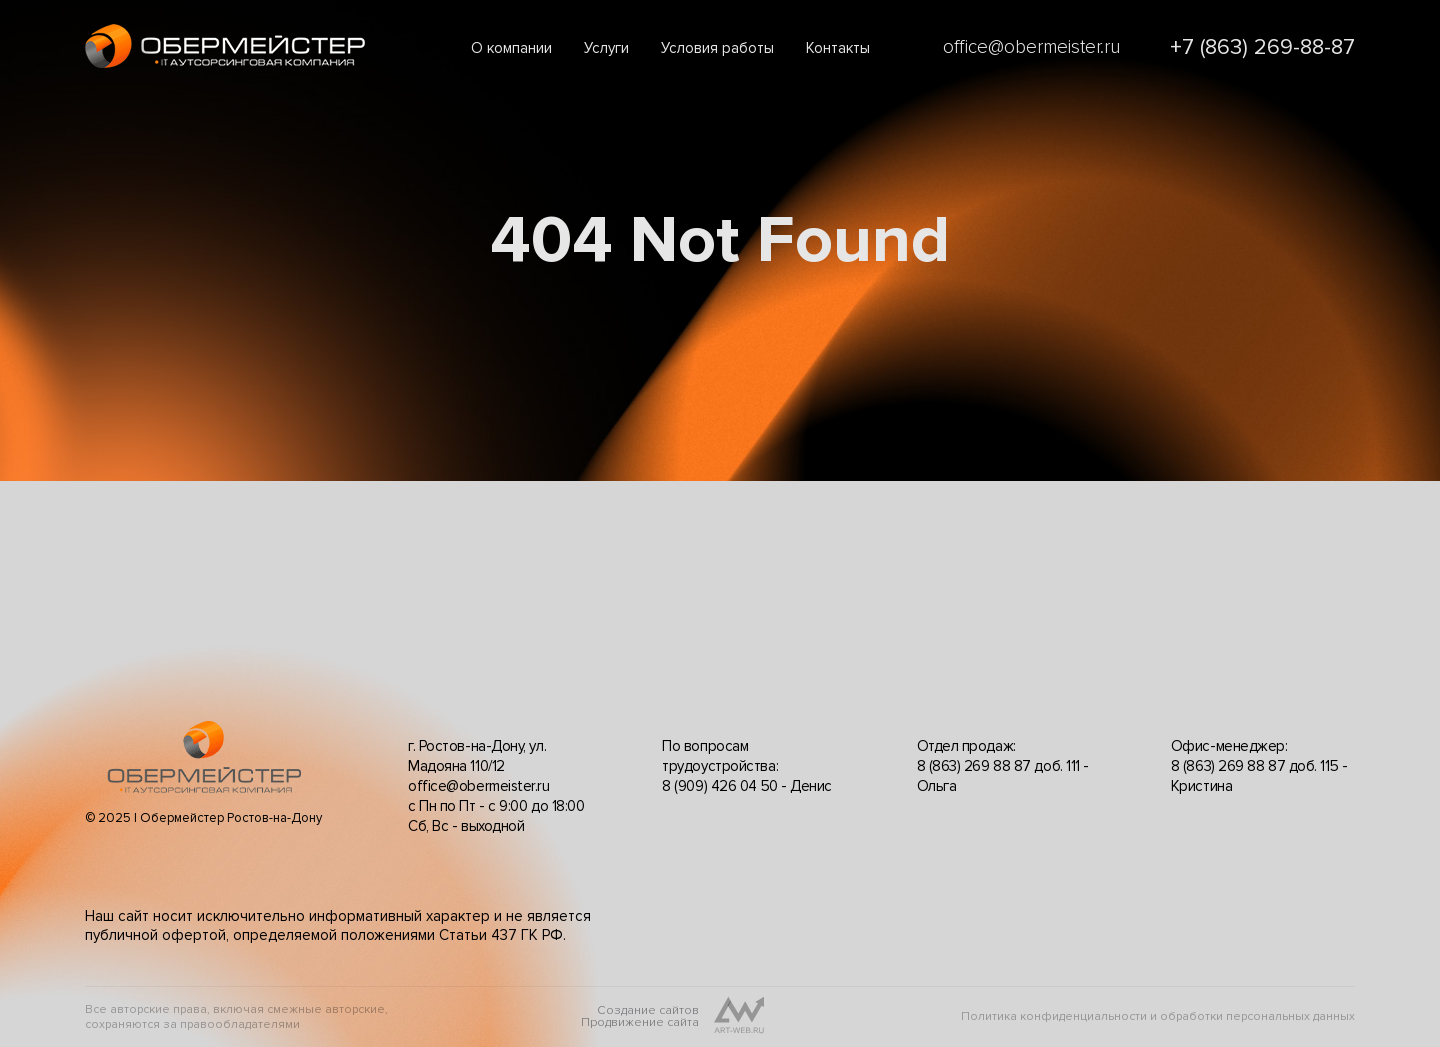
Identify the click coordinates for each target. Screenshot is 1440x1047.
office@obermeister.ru (1031, 47)
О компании (511, 48)
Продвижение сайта (640, 1023)
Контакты (838, 48)
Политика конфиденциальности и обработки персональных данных (1158, 1016)
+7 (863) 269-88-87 (1262, 47)
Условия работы (717, 48)
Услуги (606, 48)
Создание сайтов (648, 1011)
